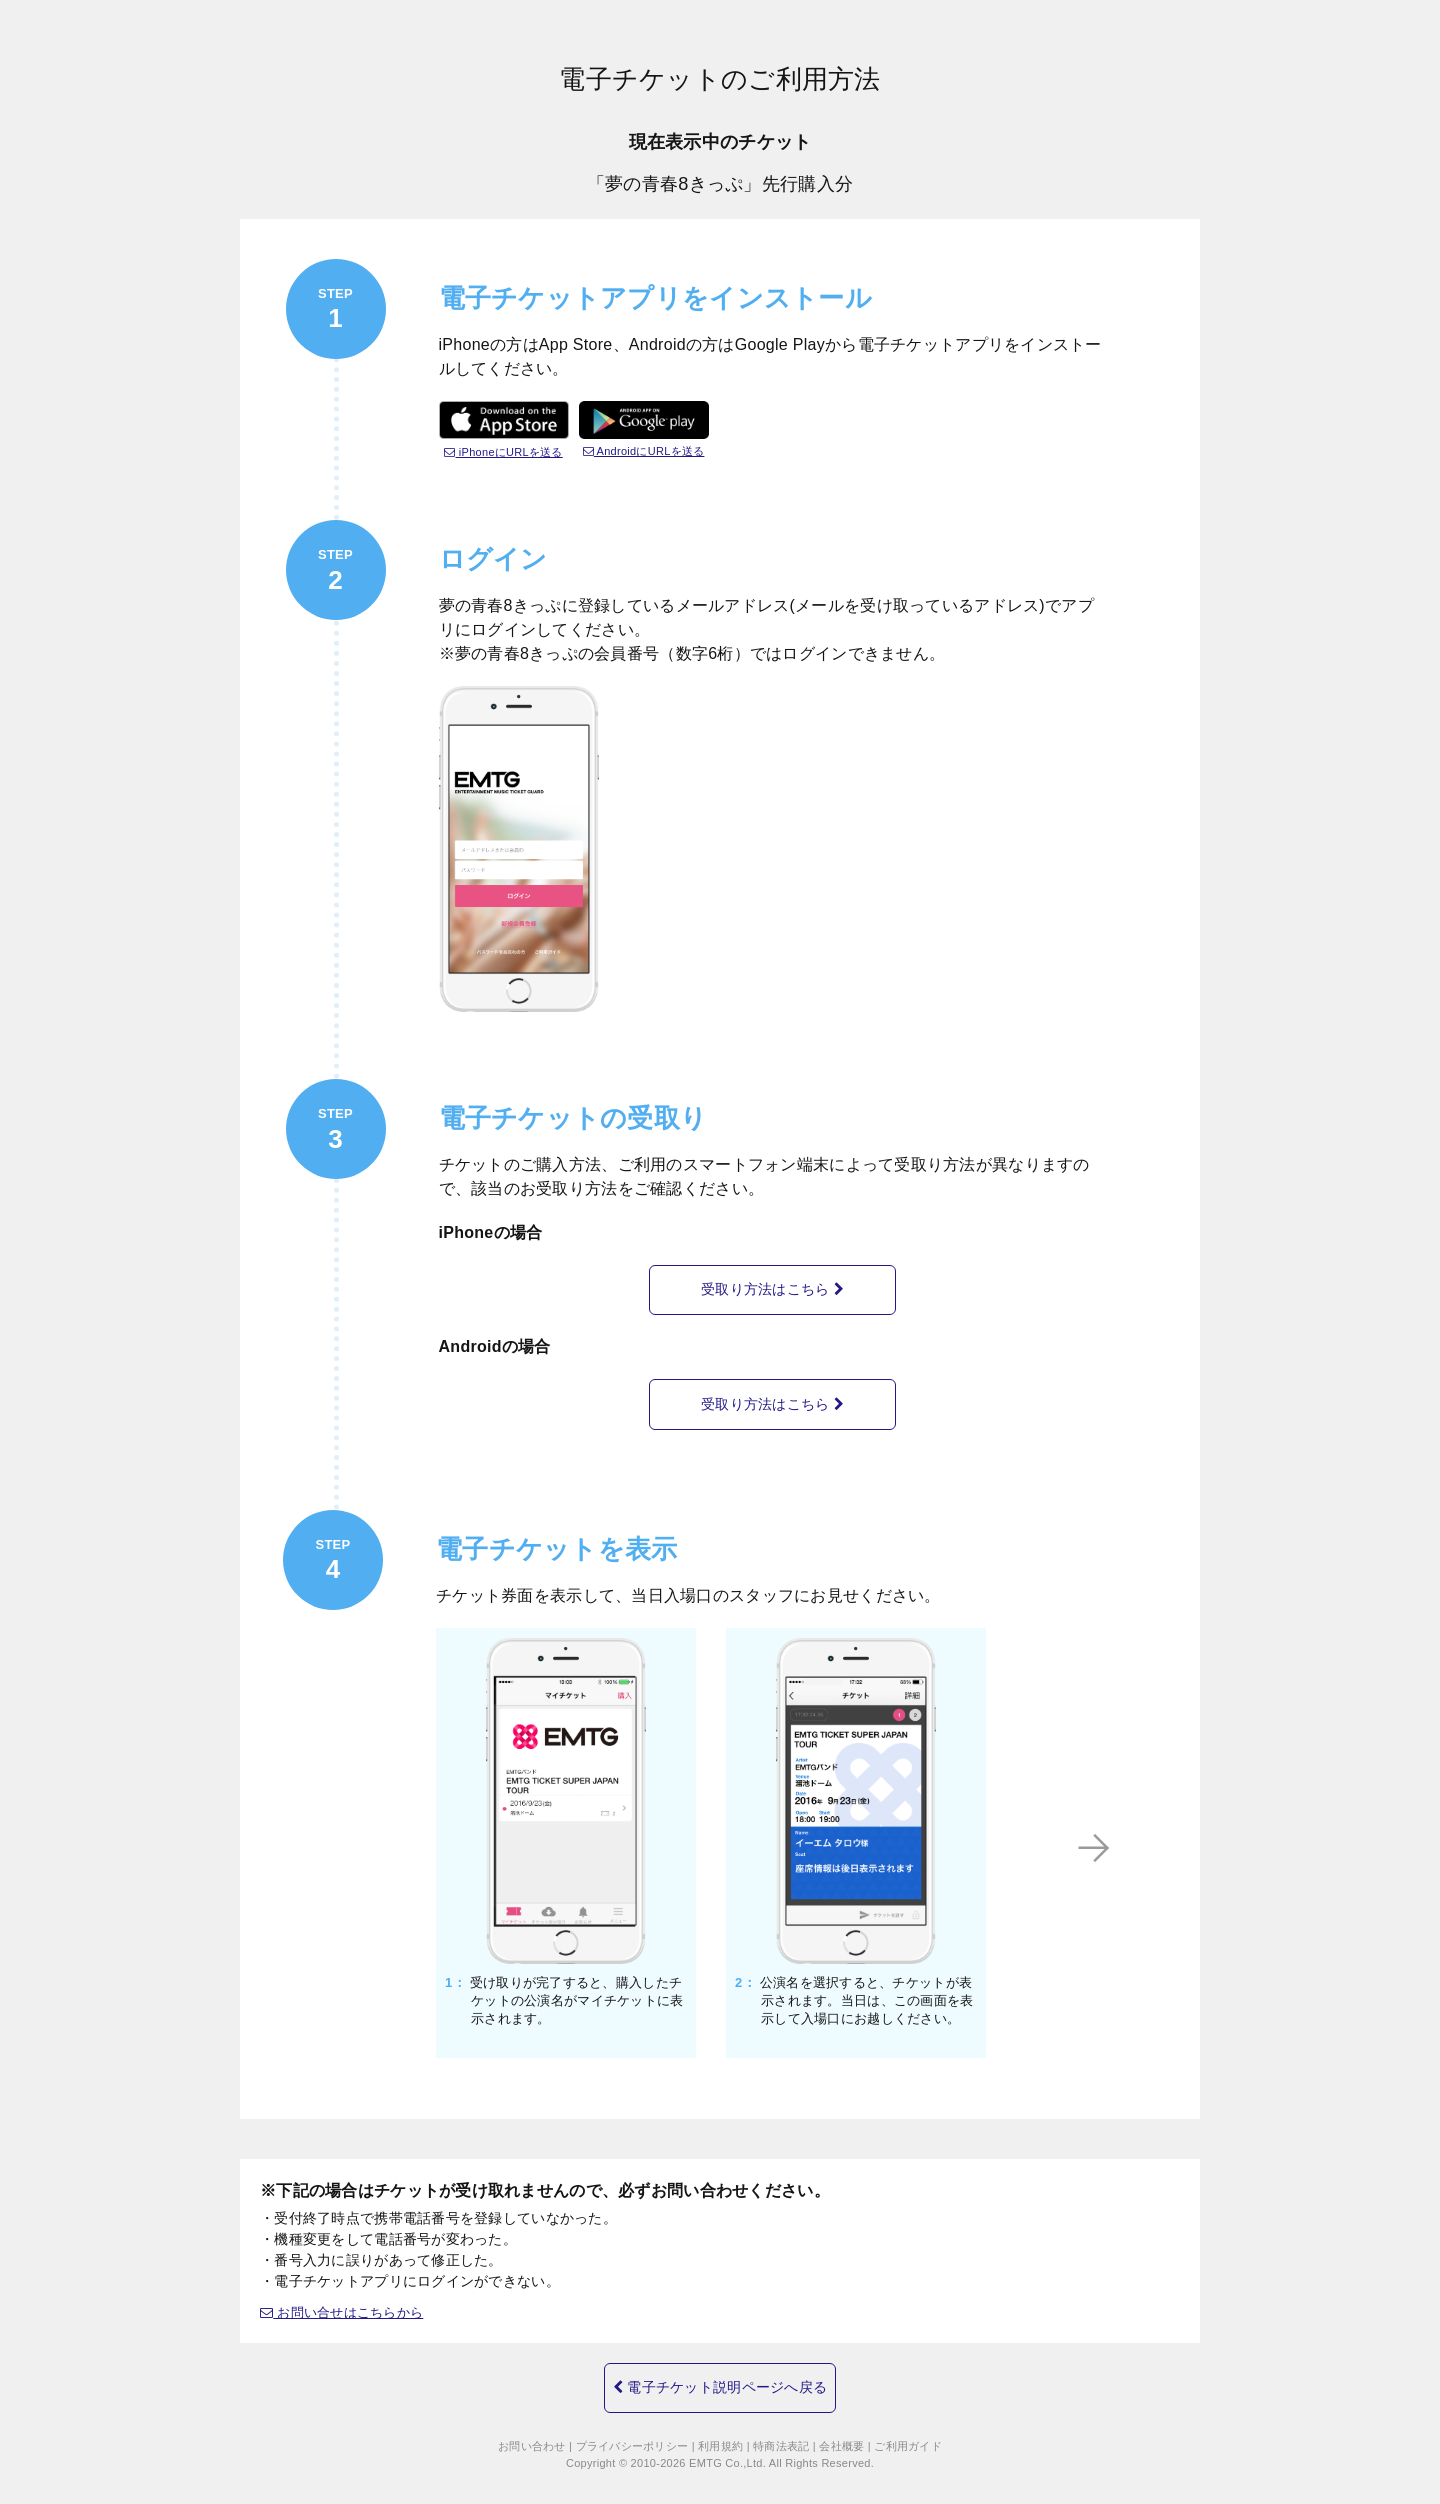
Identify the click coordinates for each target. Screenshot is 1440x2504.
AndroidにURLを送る (644, 451)
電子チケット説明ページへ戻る (720, 2369)
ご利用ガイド (908, 2439)
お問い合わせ (532, 2439)
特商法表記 (781, 2439)
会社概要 (841, 2439)
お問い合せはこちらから (348, 2297)
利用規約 (720, 2439)
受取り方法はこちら (772, 1286)
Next (1146, 1832)
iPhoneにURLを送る (503, 452)
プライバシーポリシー (632, 2439)
